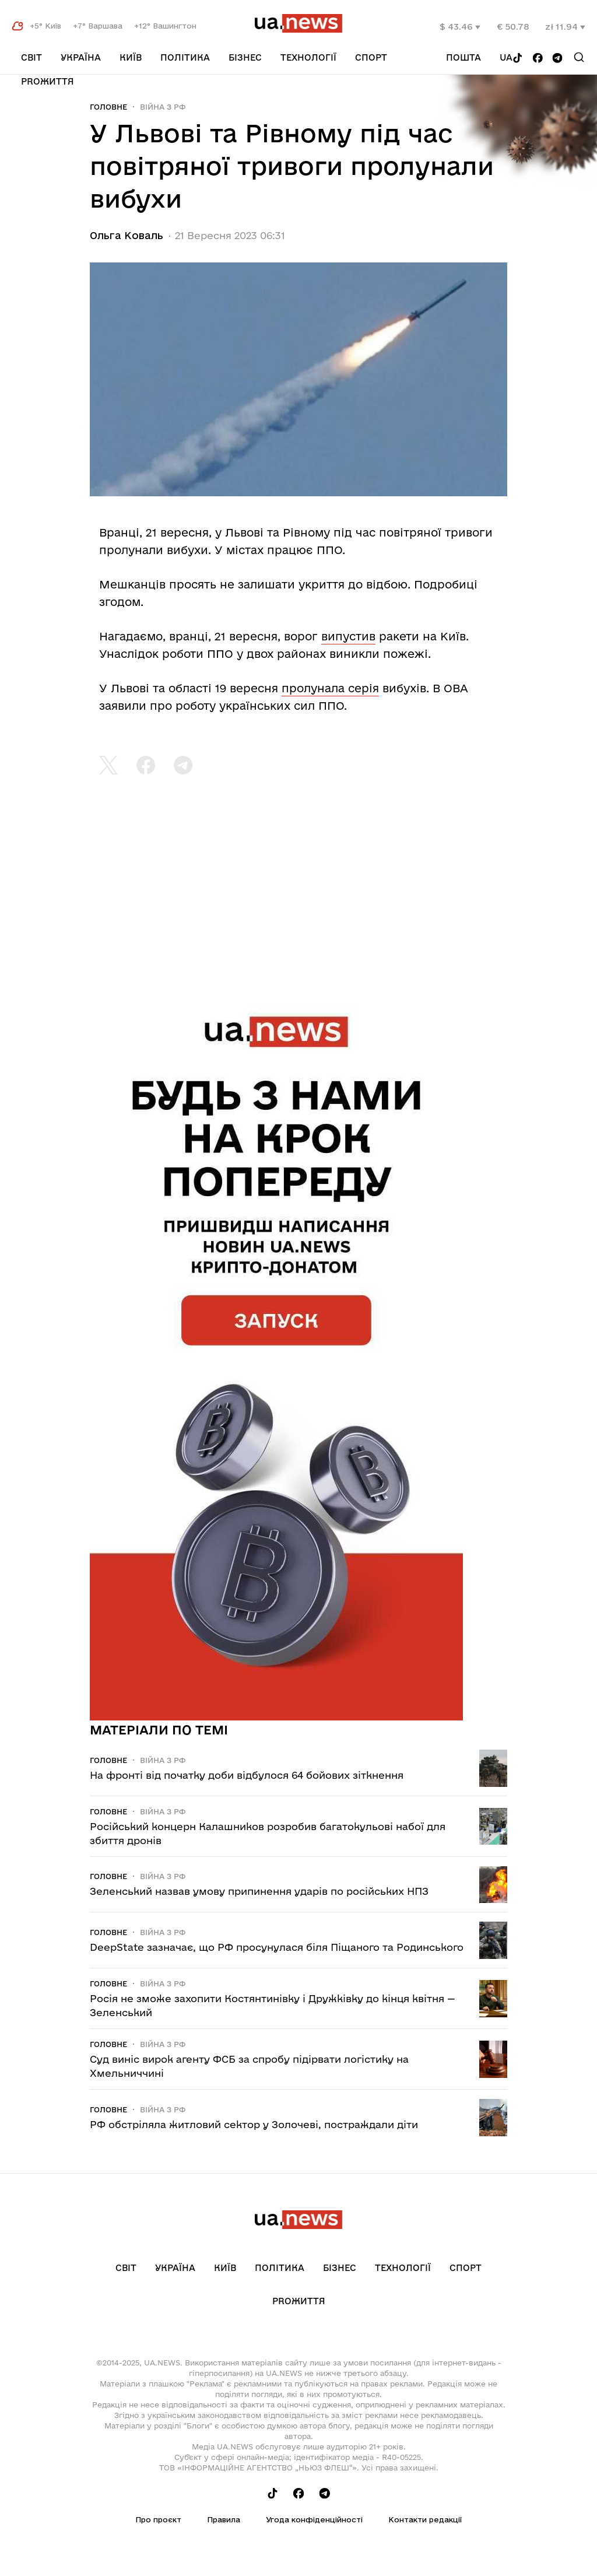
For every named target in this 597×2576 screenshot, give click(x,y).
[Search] (579, 57)
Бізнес (245, 57)
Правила (223, 2519)
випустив (348, 636)
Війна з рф (163, 107)
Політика (185, 57)
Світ (31, 57)
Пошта (463, 57)
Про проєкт (158, 2519)
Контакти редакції (425, 2519)
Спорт (371, 57)
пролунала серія (330, 688)
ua (506, 57)
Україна (81, 57)
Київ (131, 57)
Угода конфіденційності (314, 2519)
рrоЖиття (47, 81)
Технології (308, 57)
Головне (108, 107)
